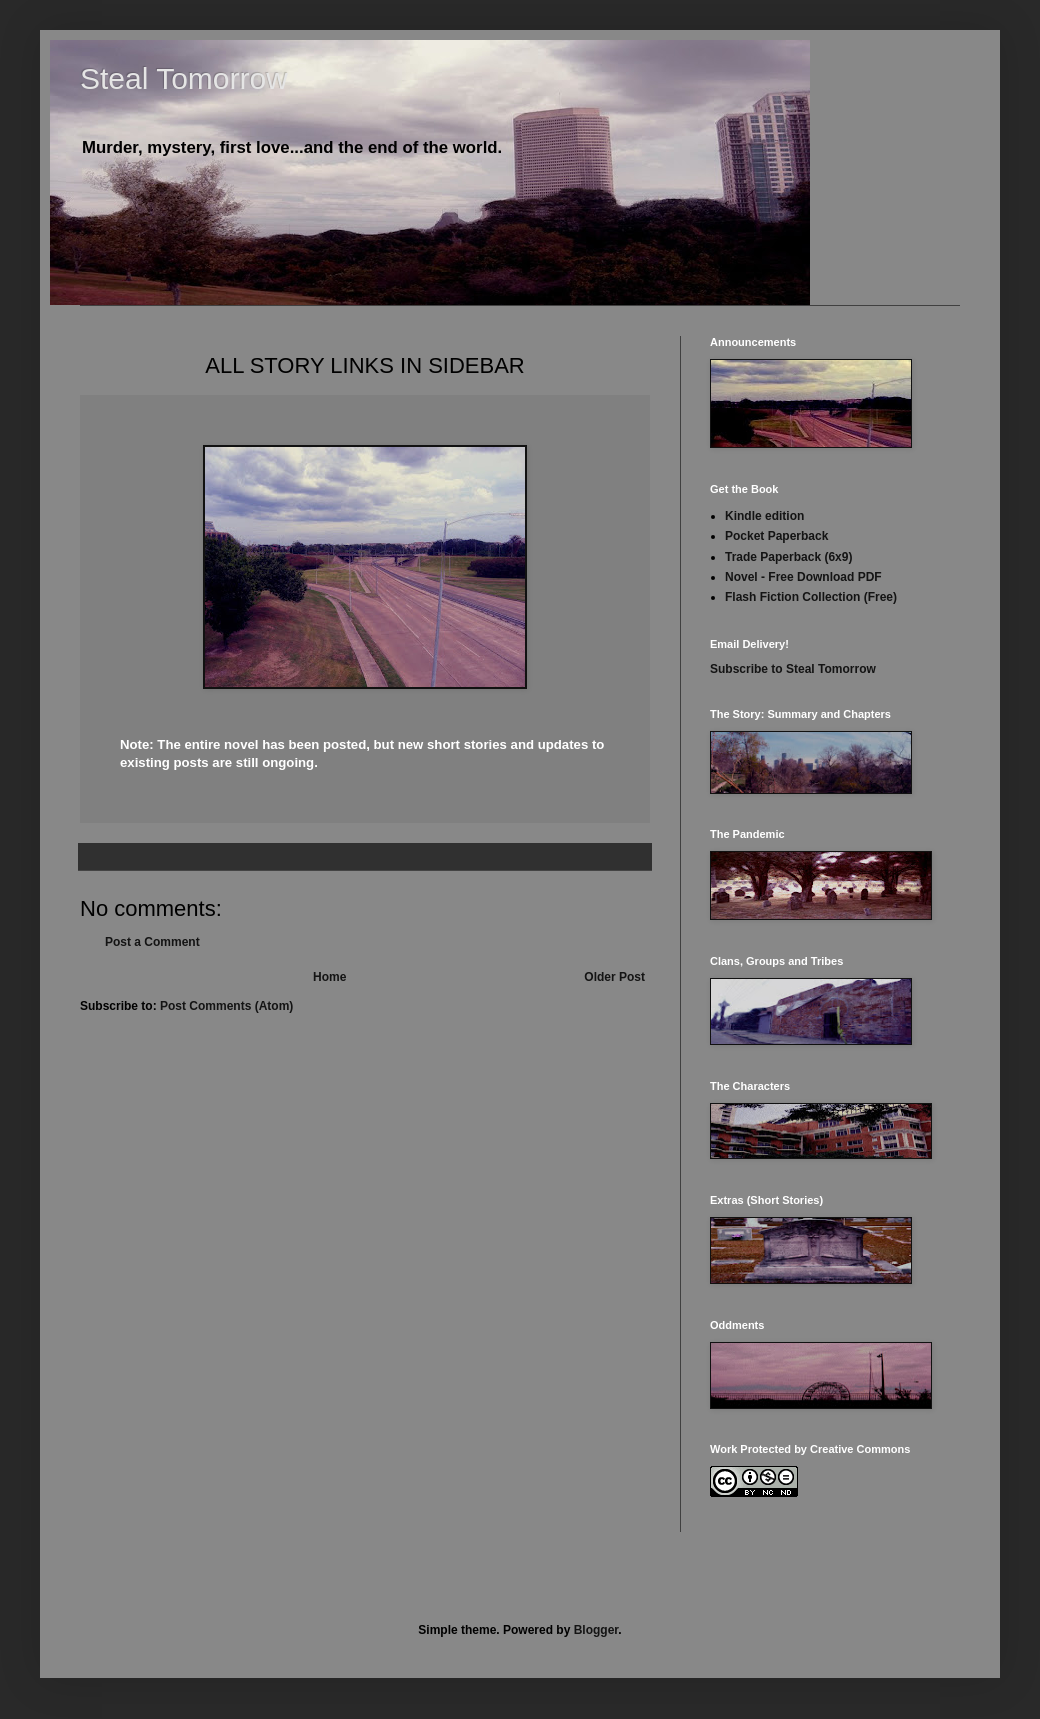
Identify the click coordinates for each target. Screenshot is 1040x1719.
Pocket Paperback (776, 536)
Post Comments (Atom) (226, 1006)
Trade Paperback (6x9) (788, 557)
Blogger (596, 1630)
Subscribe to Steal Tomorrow (793, 669)
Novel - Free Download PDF (803, 577)
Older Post (614, 977)
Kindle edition (764, 516)
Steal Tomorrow (184, 78)
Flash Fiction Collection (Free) (811, 597)
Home (329, 977)
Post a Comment (152, 942)
